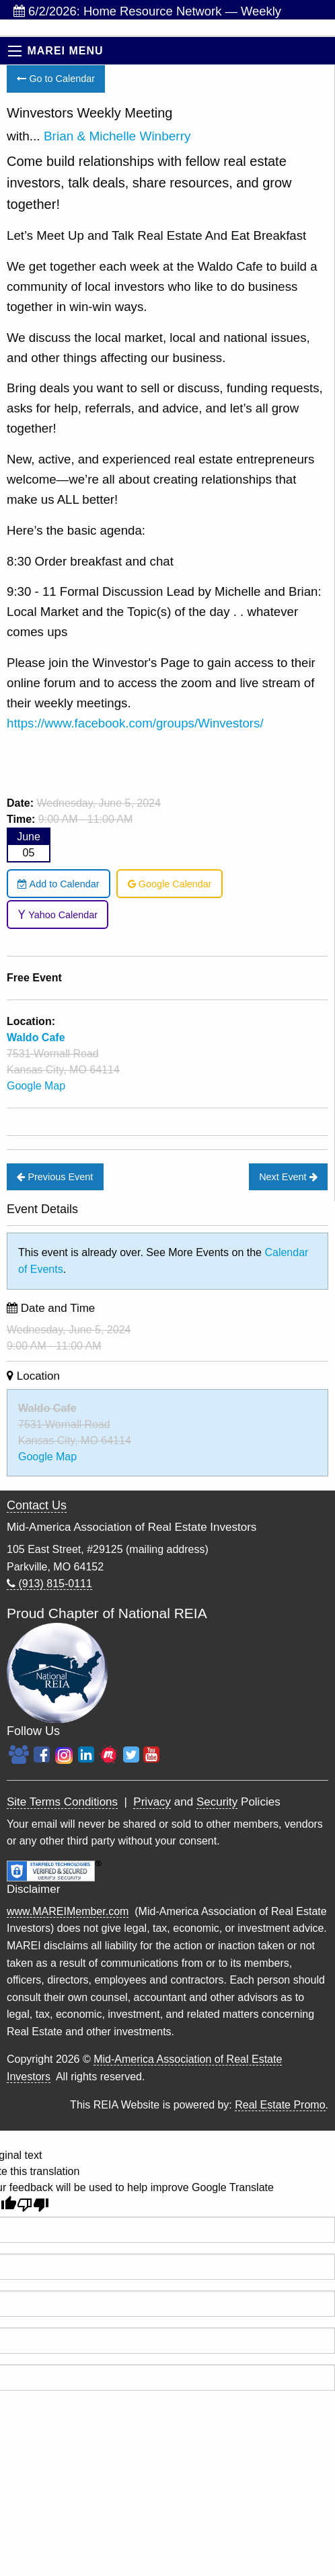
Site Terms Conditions (62, 1801)
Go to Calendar (56, 78)
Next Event (288, 1176)
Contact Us (37, 1505)
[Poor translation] (33, 2205)
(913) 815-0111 (49, 1583)
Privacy (152, 1801)
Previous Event (55, 1176)
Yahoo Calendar (57, 914)
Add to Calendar (58, 884)
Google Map (36, 1086)
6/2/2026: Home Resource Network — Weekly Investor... (147, 11)
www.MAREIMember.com (67, 1911)
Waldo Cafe (47, 1408)
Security (216, 1801)
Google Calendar (170, 884)
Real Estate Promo (280, 2105)
